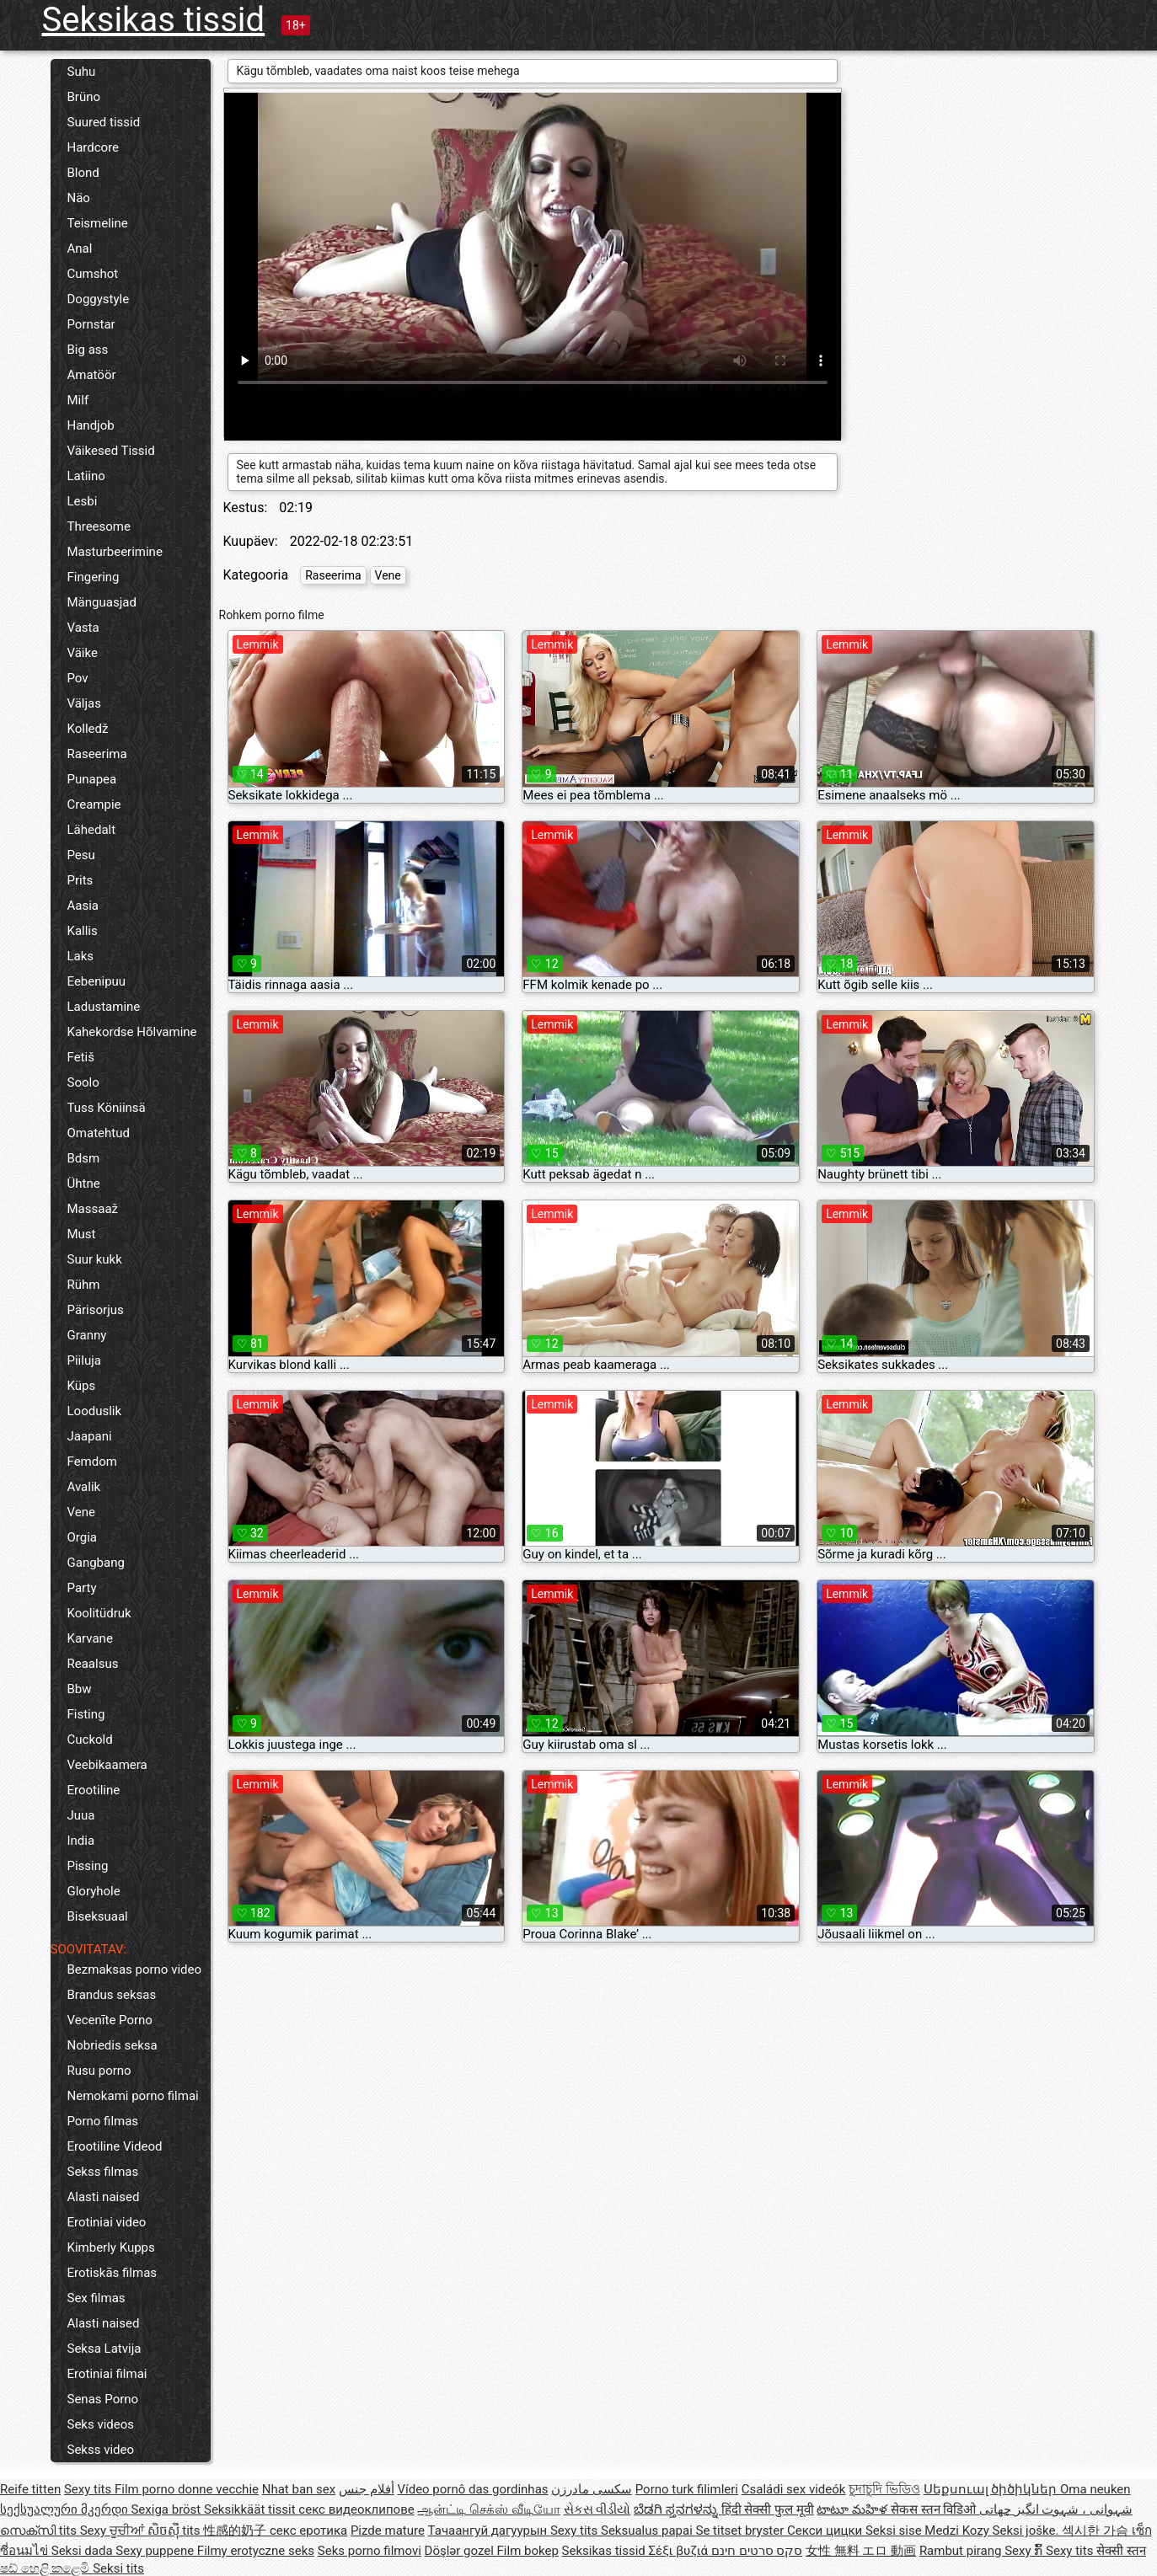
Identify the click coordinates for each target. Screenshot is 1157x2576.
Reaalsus (93, 1663)
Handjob (91, 425)
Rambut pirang (961, 2550)
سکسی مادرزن (591, 2489)
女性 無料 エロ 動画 (861, 2550)
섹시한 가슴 (1096, 2530)
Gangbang (96, 1562)
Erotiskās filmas (112, 2272)
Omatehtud (98, 1133)
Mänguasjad (102, 602)
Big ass (88, 349)
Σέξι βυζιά (680, 2550)
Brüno (84, 96)
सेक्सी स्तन (1121, 2550)
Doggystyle (98, 299)
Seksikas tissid (153, 20)
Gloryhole (94, 1891)
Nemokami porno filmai (133, 2095)
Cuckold (90, 1739)
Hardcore (93, 147)
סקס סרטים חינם (756, 2550)
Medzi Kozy (958, 2530)
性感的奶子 (236, 2530)
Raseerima (97, 754)
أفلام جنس (366, 2489)
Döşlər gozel (461, 2550)
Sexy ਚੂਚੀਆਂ (113, 2530)
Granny (87, 1335)
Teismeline (97, 223)
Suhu (81, 71)
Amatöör (91, 374)
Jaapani (89, 1436)
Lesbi (82, 501)
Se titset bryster (742, 2530)
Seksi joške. (1028, 2530)
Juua (81, 1815)
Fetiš (80, 1057)
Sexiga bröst (167, 2509)
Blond (83, 172)
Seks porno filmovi (369, 2550)
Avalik (84, 1486)
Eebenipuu (96, 981)
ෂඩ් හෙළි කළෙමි (46, 2568)
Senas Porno (103, 2399)
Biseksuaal (97, 1916)
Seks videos (101, 2424)
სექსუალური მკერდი (65, 2509)
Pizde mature (388, 2530)
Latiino (86, 476)
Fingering (93, 577)
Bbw (79, 1689)
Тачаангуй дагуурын (489, 2530)
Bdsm (83, 1158)
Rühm (83, 1284)
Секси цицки (826, 2530)
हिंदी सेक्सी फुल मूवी (767, 2509)
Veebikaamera (107, 1764)
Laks (80, 956)
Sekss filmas (103, 2171)
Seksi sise (894, 2530)
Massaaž (93, 1208)
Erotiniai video (107, 2222)
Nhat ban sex (298, 2489)
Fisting (86, 1714)
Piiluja (84, 1360)
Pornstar (91, 324)
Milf (78, 400)
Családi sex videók (794, 2489)
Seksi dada (83, 2550)
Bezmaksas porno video (134, 1969)
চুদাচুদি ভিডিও (884, 2489)
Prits (80, 880)
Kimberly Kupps (111, 2247)
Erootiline (94, 1790)
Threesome (99, 526)
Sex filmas (96, 2298)
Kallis (82, 930)
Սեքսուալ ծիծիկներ (992, 2489)
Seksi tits (118, 2568)
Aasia (83, 905)
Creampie (94, 804)
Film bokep (528, 2550)
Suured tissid (104, 122)
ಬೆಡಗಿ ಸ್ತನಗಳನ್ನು (677, 2509)
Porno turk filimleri (686, 2489)
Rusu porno (99, 2070)
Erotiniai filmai (107, 2373)
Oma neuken (1095, 2489)
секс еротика (308, 2530)
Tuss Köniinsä (106, 1107)
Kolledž (88, 728)
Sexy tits (89, 2489)
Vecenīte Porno (110, 2020)
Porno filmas (103, 2121)
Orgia (82, 1537)
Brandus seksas (112, 1994)
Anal (80, 248)
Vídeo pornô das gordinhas (472, 2489)
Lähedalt (91, 829)
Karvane (90, 1638)
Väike (82, 652)
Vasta (83, 627)
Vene (81, 1512)
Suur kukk (94, 1259)
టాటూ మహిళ (853, 2509)
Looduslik (94, 1411)
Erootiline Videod (115, 2146)
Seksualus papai (648, 2530)
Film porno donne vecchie (187, 2489)
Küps (81, 1385)
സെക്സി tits (40, 2530)
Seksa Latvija (104, 2348)
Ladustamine (104, 1006)
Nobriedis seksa (112, 2045)
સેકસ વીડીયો (597, 2509)
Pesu (81, 855)
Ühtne (83, 1183)
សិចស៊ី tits (175, 2530)
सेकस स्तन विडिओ (935, 2509)
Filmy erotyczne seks (255, 2550)
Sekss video (101, 2449)
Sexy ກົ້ (1025, 2550)
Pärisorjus (95, 1309)
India (81, 1840)
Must (81, 1234)
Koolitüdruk (99, 1613)
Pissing (88, 1865)
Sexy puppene (156, 2550)
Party (82, 1587)
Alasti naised (103, 2197)
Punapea (92, 779)
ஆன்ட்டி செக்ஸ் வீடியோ (488, 2509)
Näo (78, 198)
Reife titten (30, 2489)
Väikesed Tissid (111, 450)
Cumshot (93, 273)
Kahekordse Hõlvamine (132, 1031)
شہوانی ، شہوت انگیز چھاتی (1056, 2509)
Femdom (92, 1461)
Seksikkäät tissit (251, 2509)
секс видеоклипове (356, 2509)
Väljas (84, 703)
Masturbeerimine (115, 551)
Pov (77, 678)
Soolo (83, 1082)
